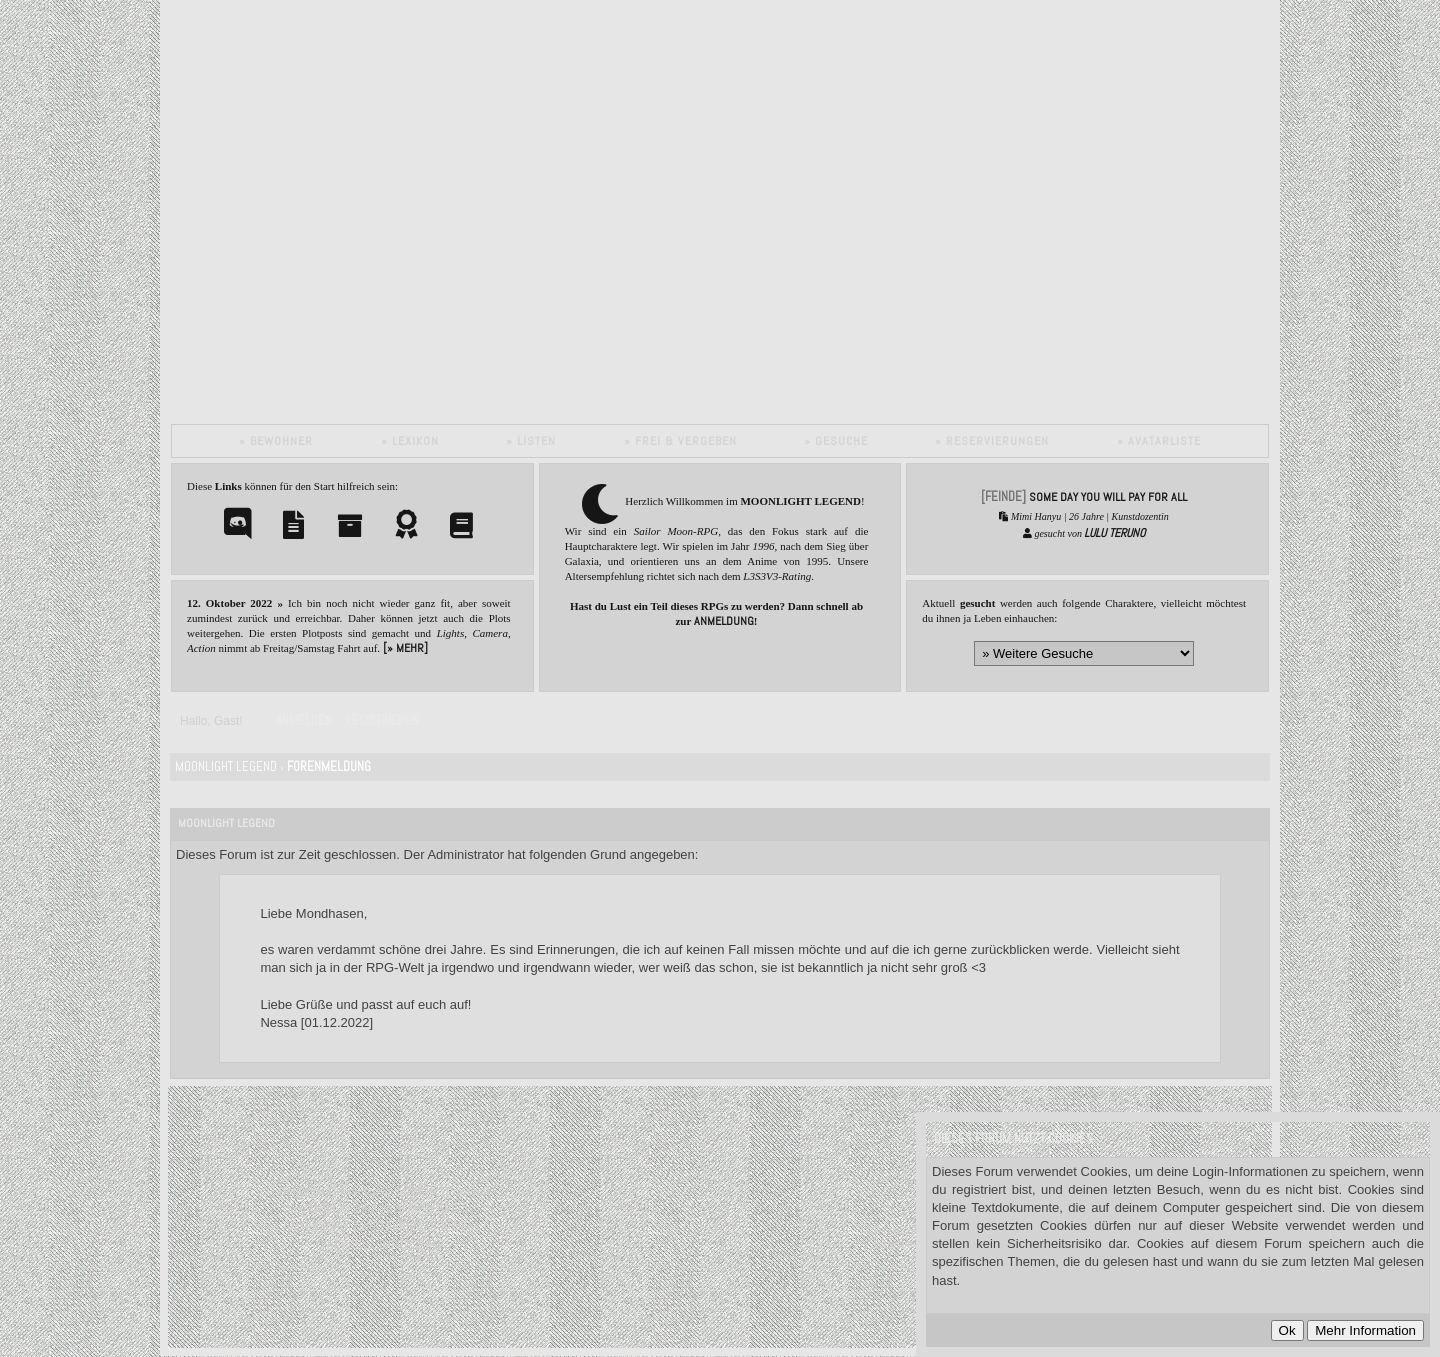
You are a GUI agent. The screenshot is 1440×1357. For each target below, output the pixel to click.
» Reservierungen (992, 441)
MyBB (322, 1208)
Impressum (410, 1245)
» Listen (531, 441)
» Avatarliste (1159, 441)
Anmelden (304, 720)
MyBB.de (418, 1190)
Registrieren (382, 720)
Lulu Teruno (1114, 533)
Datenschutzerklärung (353, 1226)
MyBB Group (439, 1208)
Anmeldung (724, 621)
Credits (348, 1245)
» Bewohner (276, 441)
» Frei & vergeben (680, 441)
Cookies (452, 1226)
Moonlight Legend (226, 766)
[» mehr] (405, 648)
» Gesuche (836, 441)
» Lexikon (410, 441)
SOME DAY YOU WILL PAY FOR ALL (1108, 497)
